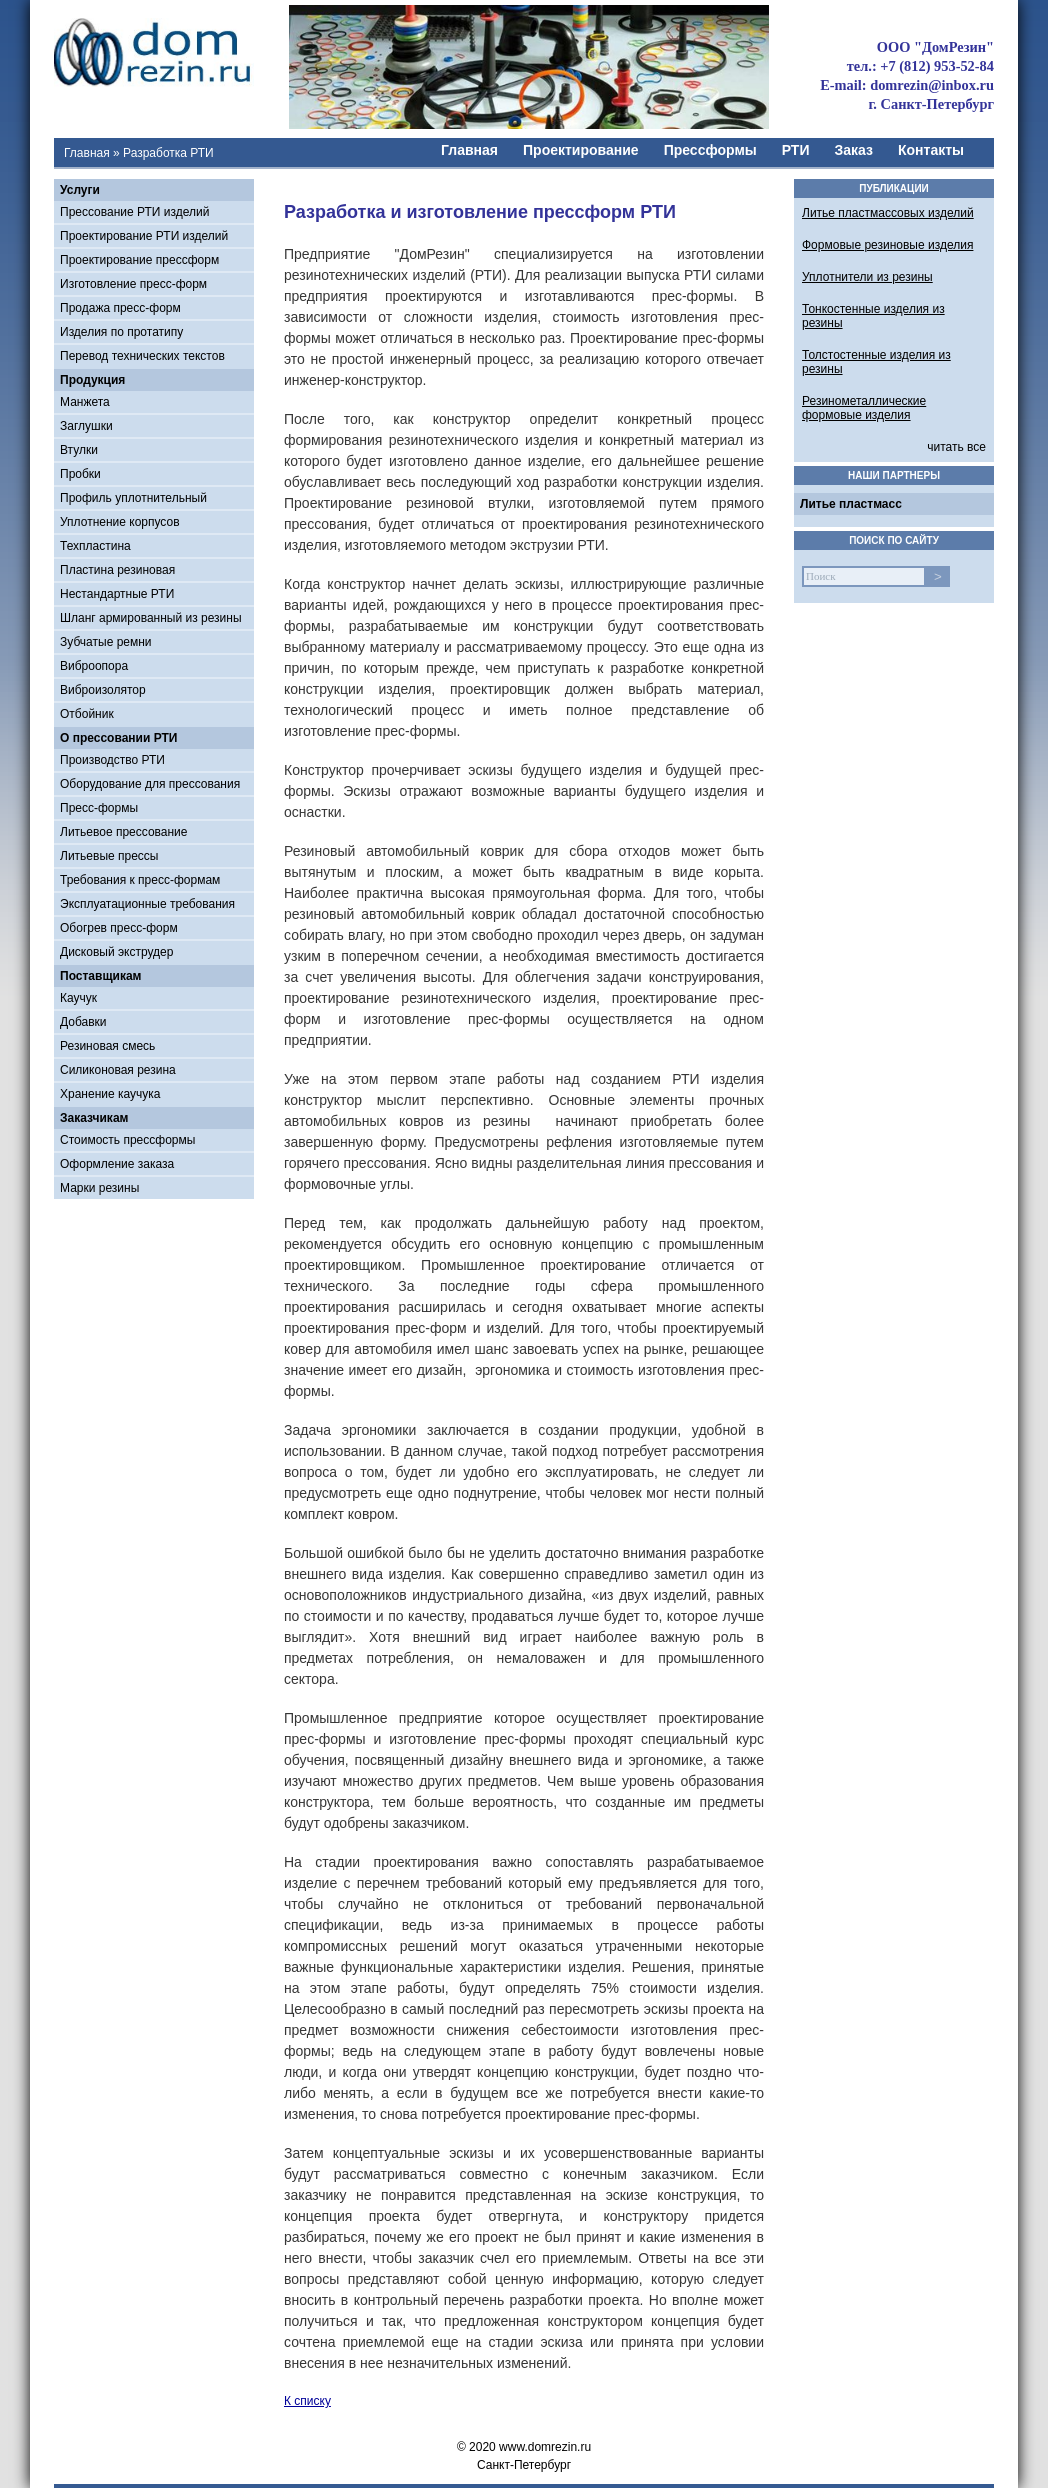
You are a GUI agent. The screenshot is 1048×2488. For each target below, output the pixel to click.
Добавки (83, 1022)
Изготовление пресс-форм (133, 284)
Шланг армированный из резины (151, 618)
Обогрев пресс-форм (119, 928)
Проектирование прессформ (139, 260)
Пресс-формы (99, 808)
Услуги (80, 190)
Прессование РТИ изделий (134, 212)
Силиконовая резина (118, 1070)
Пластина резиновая (117, 570)
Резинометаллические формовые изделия (864, 408)
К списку (307, 2401)
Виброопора (94, 666)
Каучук (78, 998)
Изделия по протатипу (121, 332)
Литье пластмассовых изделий (888, 213)
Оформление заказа (117, 1164)
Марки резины (99, 1188)
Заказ (854, 150)
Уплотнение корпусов (120, 522)
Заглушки (86, 426)
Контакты (931, 150)
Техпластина (95, 546)
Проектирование (581, 150)
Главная (87, 153)
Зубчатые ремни (106, 642)
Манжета (85, 402)
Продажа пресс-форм (120, 308)
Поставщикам (100, 976)
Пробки (80, 474)
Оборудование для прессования (150, 784)
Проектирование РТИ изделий (144, 236)
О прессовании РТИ (118, 738)
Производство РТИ (112, 760)
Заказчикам (94, 1118)
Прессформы (710, 150)
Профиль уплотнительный (133, 498)
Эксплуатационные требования (147, 904)
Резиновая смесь (107, 1046)
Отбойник (87, 714)
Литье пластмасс (851, 504)
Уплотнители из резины (867, 277)
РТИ (796, 150)
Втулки (79, 450)
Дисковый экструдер (116, 952)
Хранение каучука (110, 1094)
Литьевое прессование (124, 832)
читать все (956, 447)
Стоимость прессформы (127, 1140)
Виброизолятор (103, 690)
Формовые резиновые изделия (887, 245)
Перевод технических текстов (142, 356)
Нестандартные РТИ (117, 594)
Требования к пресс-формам (140, 880)
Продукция (92, 380)
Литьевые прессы (109, 856)
